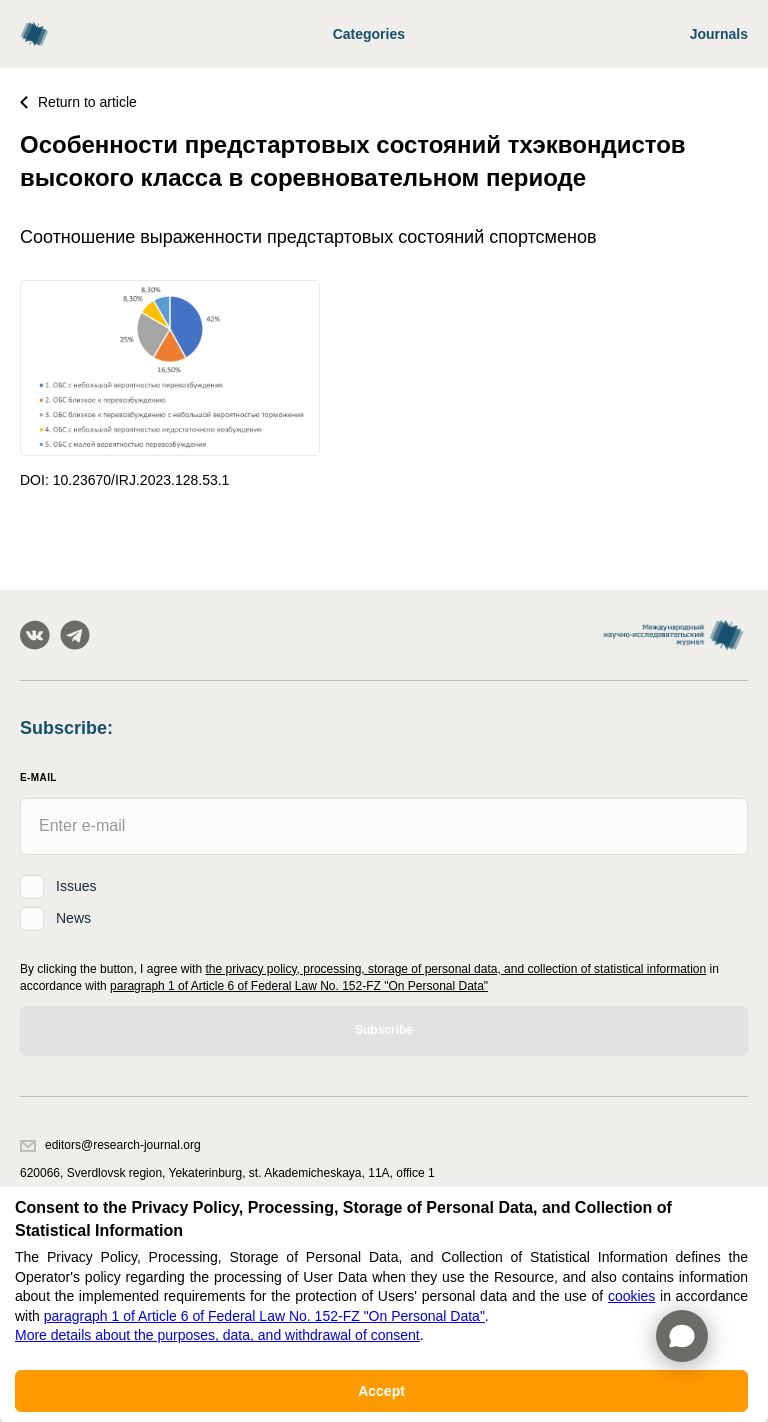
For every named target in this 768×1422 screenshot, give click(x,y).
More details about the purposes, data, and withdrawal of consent (217, 1335)
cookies (631, 1296)
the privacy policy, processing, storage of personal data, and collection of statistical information (455, 969)
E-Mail (38, 777)
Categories (369, 34)
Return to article (78, 102)
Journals (719, 34)
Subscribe (384, 1030)
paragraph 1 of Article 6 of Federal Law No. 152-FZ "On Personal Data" (299, 986)
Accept (381, 1391)
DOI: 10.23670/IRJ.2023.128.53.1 (124, 480)
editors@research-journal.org (110, 1145)
